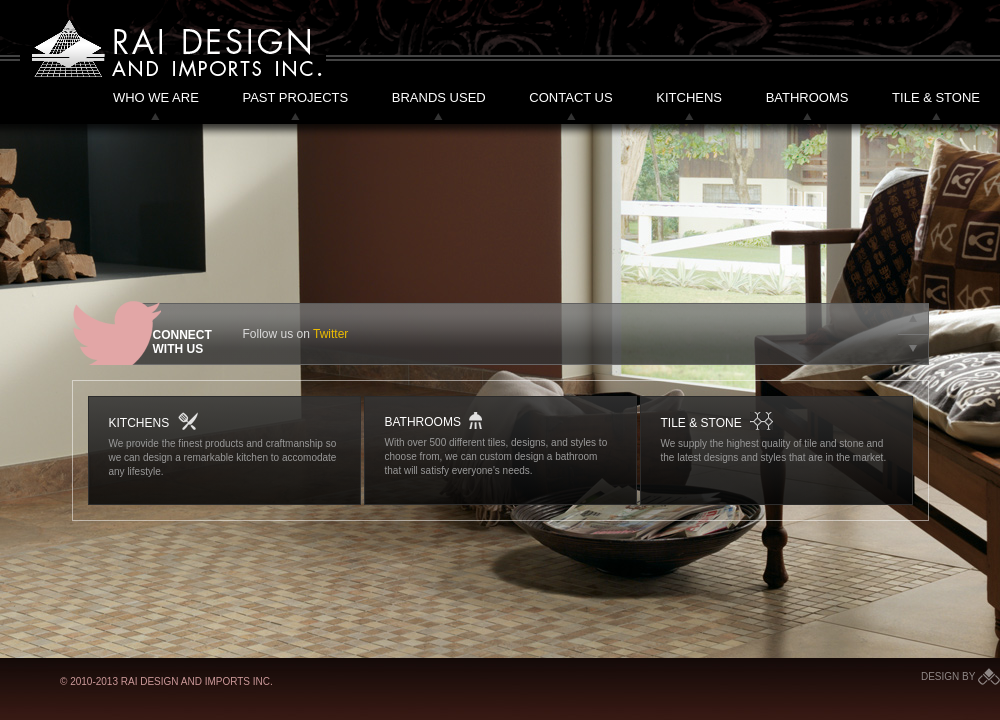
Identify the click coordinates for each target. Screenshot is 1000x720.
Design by (960, 676)
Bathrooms (807, 97)
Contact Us (570, 97)
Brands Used (439, 97)
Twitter (330, 334)
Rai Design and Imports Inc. (173, 49)
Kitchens (689, 97)
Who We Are (156, 97)
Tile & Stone (936, 97)
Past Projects (295, 97)
